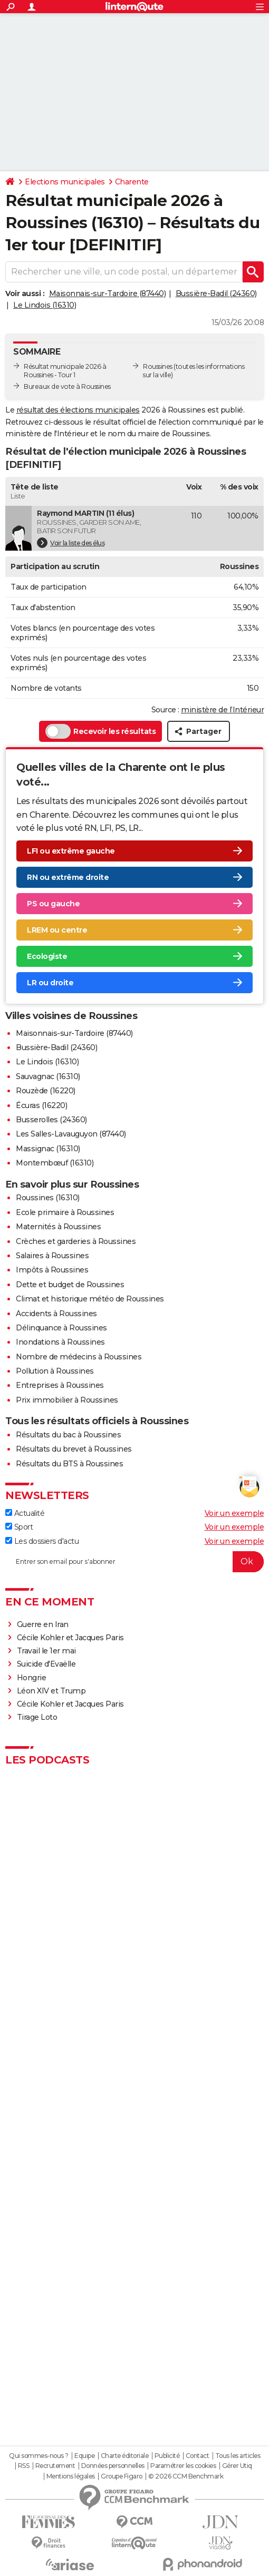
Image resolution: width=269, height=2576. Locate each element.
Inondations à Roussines (60, 1342)
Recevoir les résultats (100, 731)
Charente (132, 182)
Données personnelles (113, 2466)
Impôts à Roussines (52, 1270)
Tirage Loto (37, 1717)
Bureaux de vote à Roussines (67, 386)
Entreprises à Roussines (60, 1385)
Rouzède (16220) (45, 1090)
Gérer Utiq (237, 2466)
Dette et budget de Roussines (70, 1284)
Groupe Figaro (121, 2476)
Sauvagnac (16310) (48, 1076)
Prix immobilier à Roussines (67, 1400)
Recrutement (55, 2466)
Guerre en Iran (43, 1624)
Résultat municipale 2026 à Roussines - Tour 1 (65, 371)
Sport (19, 1527)
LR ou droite (50, 982)
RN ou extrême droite (68, 877)
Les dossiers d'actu (42, 1541)
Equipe (84, 2456)
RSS (24, 2466)
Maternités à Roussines (58, 1226)
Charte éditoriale (125, 2456)
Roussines (157, 366)
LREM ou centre (57, 930)
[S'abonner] (134, 1561)
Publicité (167, 2456)
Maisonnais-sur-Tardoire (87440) (107, 293)
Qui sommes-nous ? (39, 2456)
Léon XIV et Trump (51, 1691)
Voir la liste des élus (70, 542)
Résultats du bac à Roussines (68, 1434)
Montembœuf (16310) (54, 1163)
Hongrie (31, 1677)
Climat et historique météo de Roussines (90, 1299)
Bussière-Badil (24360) (216, 293)
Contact (197, 2456)
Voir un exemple (234, 1513)
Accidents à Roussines (56, 1313)
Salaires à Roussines (52, 1255)
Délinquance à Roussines (61, 1328)
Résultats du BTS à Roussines (69, 1463)
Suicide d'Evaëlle (46, 1664)
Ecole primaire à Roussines (65, 1212)
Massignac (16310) (48, 1148)
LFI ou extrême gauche (71, 851)
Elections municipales (65, 182)
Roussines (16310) (48, 1197)
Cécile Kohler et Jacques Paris (70, 1637)
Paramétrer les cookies (183, 2466)
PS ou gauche (53, 903)
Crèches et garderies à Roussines (76, 1241)
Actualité (24, 1513)
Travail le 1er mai (46, 1651)
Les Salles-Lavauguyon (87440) (71, 1134)
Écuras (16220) (41, 1105)
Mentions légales (70, 2476)
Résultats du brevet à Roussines (74, 1449)
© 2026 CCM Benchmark (185, 2476)
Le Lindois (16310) (44, 305)
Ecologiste (47, 956)
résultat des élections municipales (78, 410)
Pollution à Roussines (55, 1371)
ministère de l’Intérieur (222, 709)
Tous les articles (238, 2456)
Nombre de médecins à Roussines (78, 1357)
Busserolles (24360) (51, 1119)
